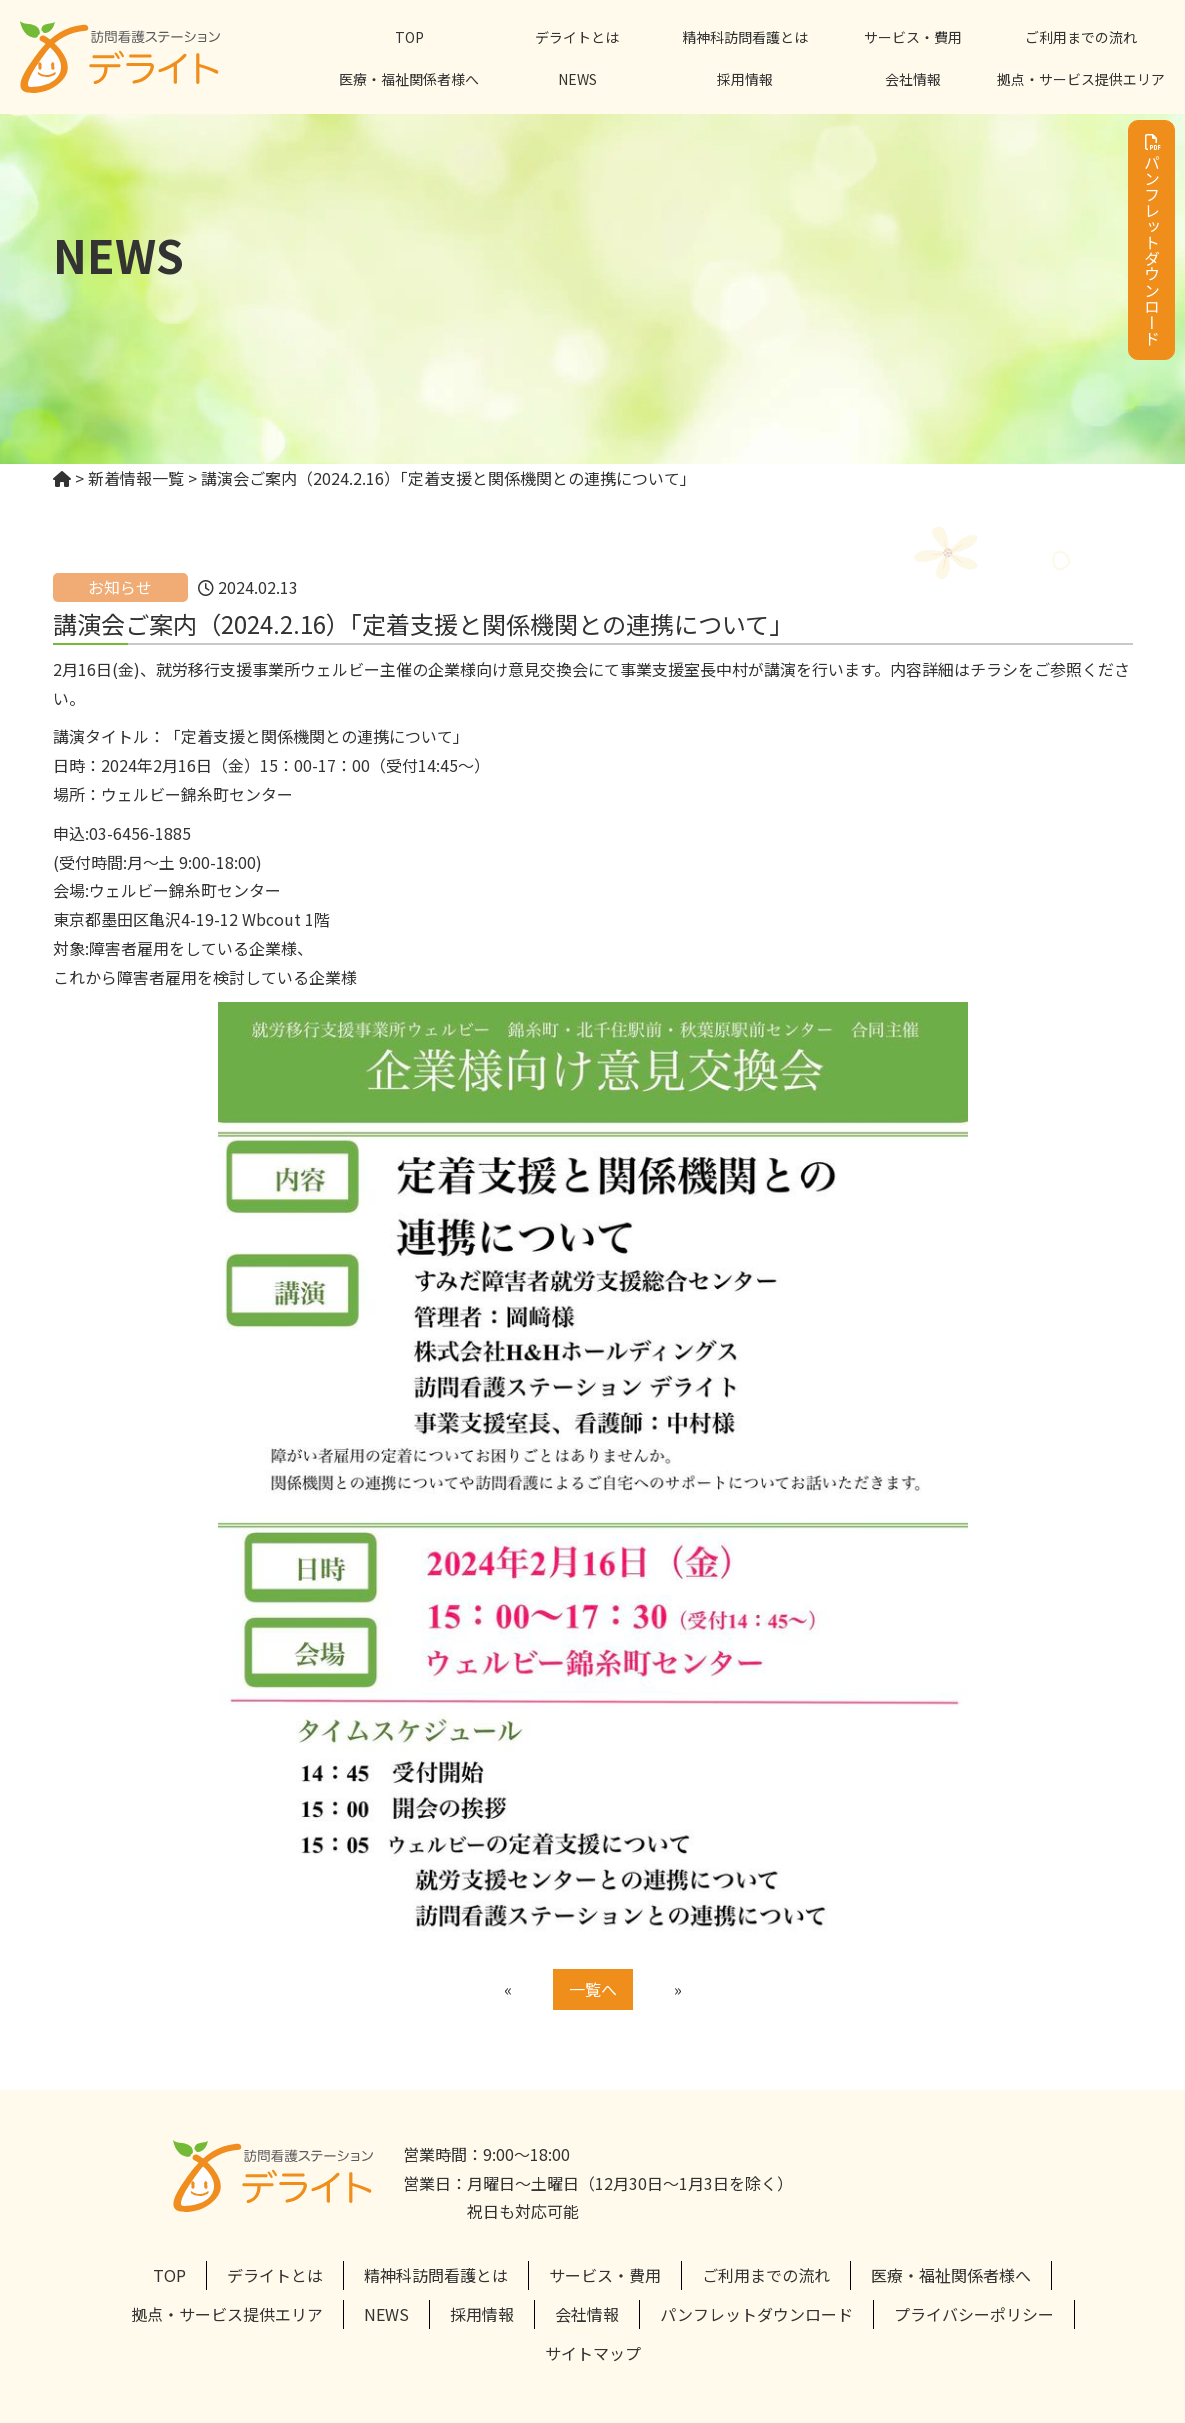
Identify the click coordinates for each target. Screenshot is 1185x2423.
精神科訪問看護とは (745, 37)
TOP (409, 37)
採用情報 (745, 79)
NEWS (577, 79)
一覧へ (593, 1989)
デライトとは (577, 37)
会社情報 (913, 79)
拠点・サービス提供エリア (1081, 79)
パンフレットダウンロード (1152, 240)
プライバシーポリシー (974, 2314)
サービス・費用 (913, 37)
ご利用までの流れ (1081, 37)
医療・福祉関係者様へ (409, 79)
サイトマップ (593, 2353)
